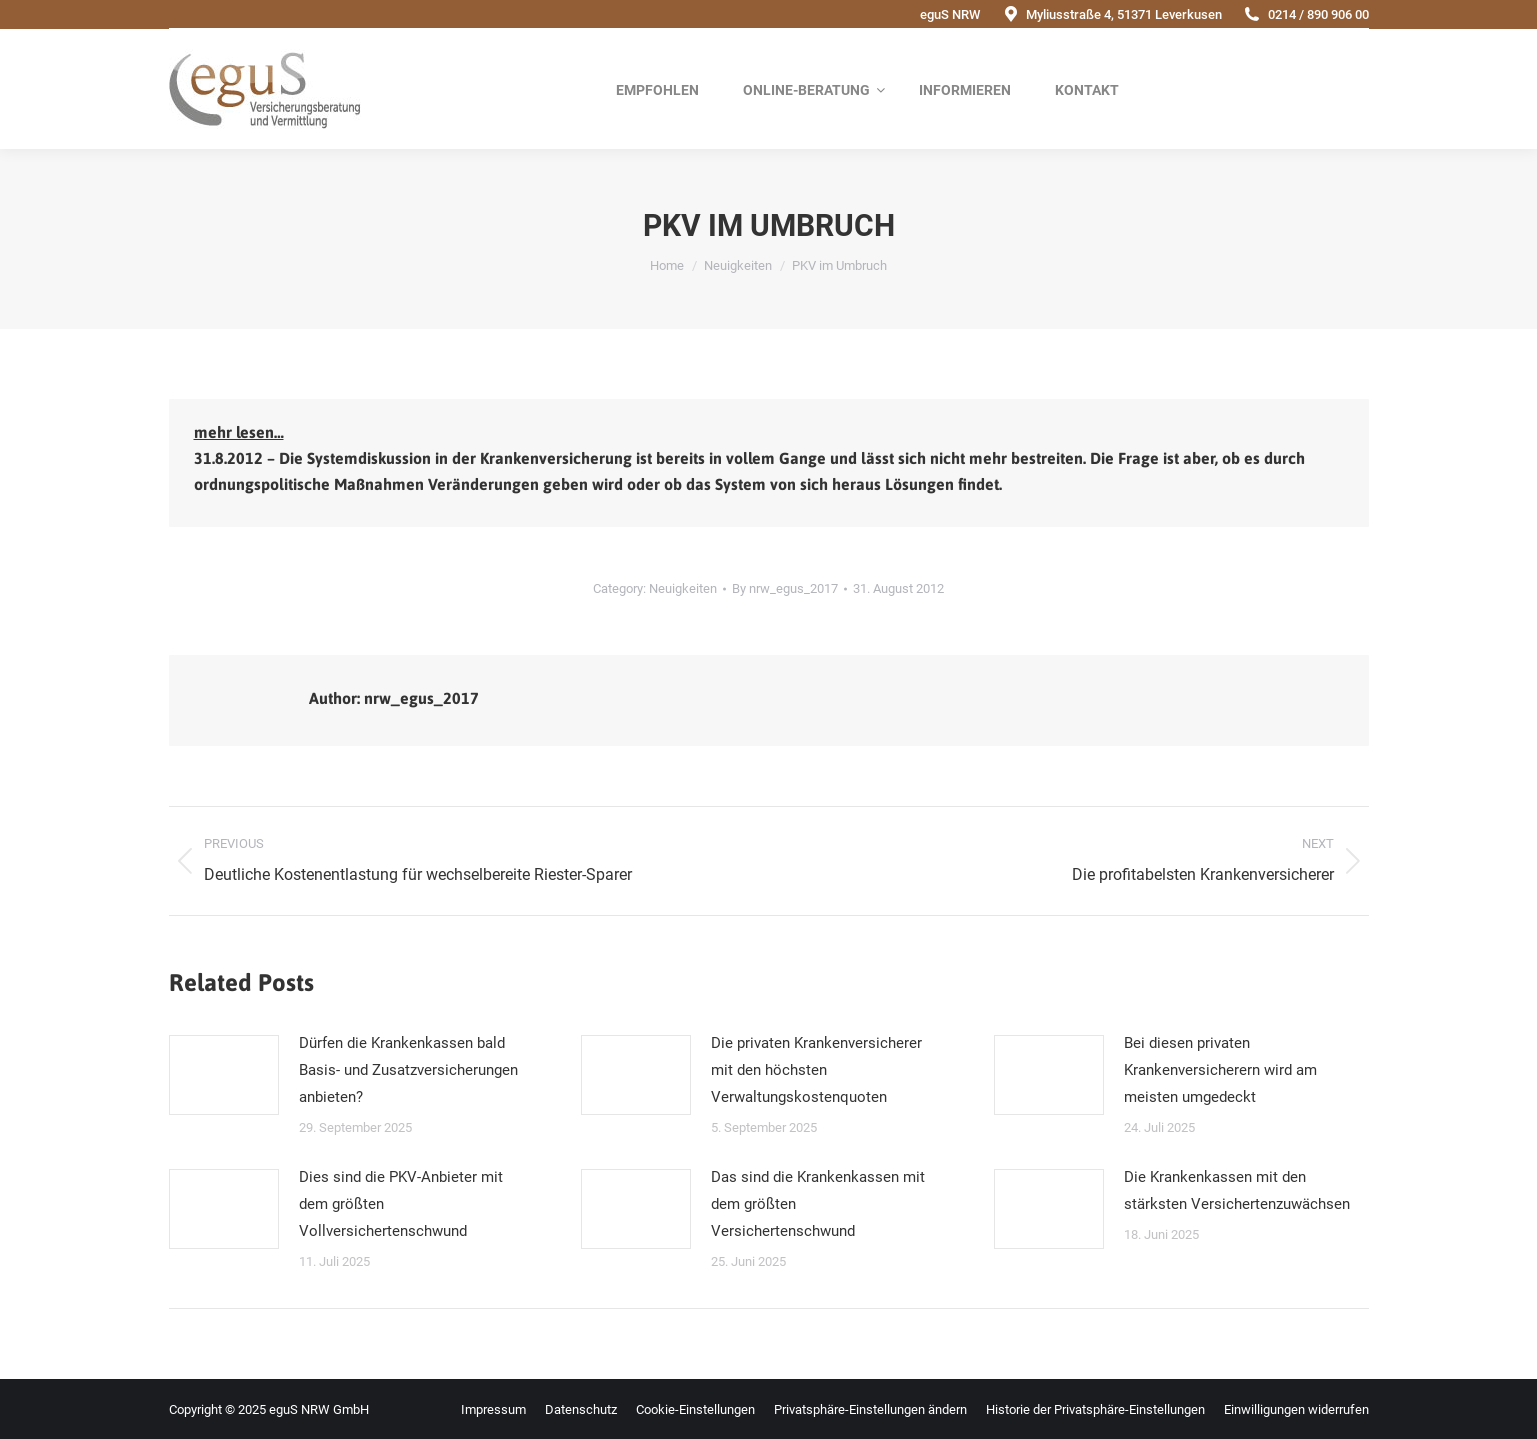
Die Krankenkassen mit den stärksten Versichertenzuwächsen (1237, 1190)
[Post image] (224, 1075)
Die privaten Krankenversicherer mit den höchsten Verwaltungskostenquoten (816, 1070)
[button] (870, 1409)
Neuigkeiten (683, 588)
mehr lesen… (239, 432)
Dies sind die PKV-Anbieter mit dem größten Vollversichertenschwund (401, 1204)
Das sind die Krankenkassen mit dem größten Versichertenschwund (818, 1204)
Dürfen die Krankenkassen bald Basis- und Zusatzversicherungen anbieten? (408, 1070)
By (785, 588)
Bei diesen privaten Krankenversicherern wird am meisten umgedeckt (1220, 1070)
